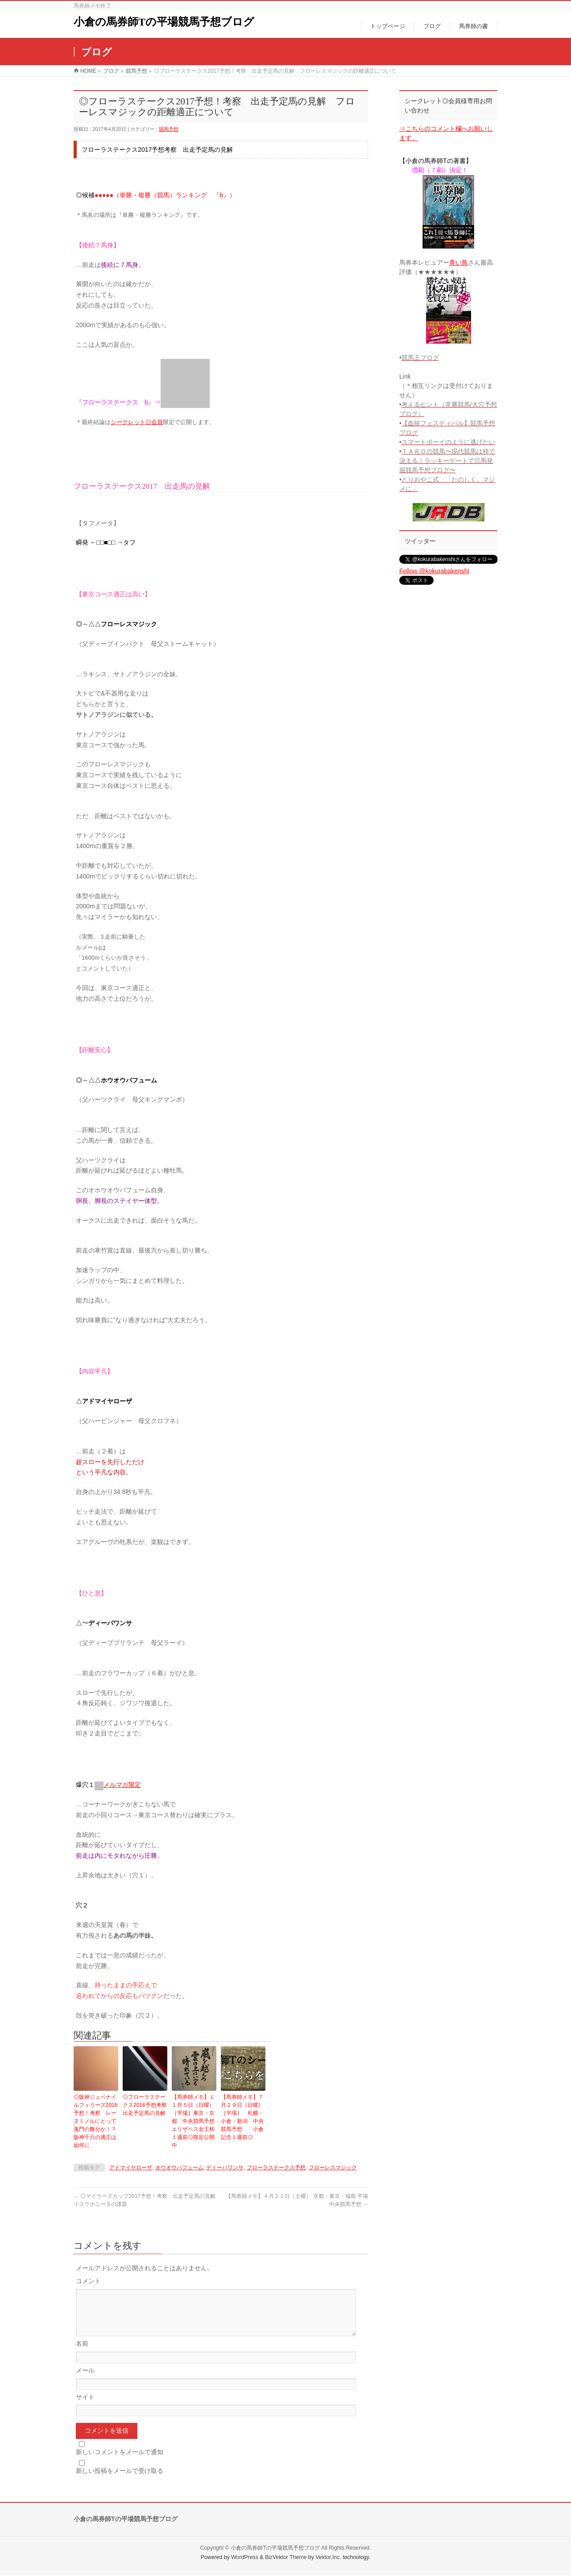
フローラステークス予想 (276, 2167)
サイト (85, 2407)
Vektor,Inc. (328, 2558)
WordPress (244, 2558)
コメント (88, 2281)
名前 (82, 2354)
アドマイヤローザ (130, 2167)
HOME (88, 71)
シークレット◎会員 (137, 422)
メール (85, 2381)
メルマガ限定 (122, 1784)
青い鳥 (458, 262)
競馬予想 (136, 71)
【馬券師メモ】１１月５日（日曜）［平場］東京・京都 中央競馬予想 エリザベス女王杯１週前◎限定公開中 (194, 2121)
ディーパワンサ (225, 2167)
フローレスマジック (333, 2167)
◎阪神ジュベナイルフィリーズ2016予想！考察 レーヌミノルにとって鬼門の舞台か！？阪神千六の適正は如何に (96, 2121)
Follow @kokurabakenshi (434, 570)
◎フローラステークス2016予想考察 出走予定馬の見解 (145, 2105)
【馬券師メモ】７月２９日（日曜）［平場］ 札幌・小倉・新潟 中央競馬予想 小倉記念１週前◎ (242, 2117)
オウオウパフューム (179, 2167)
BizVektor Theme (286, 2558)
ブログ (111, 71)
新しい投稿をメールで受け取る (119, 2481)
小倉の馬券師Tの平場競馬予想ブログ (164, 22)
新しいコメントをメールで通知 (119, 2462)
